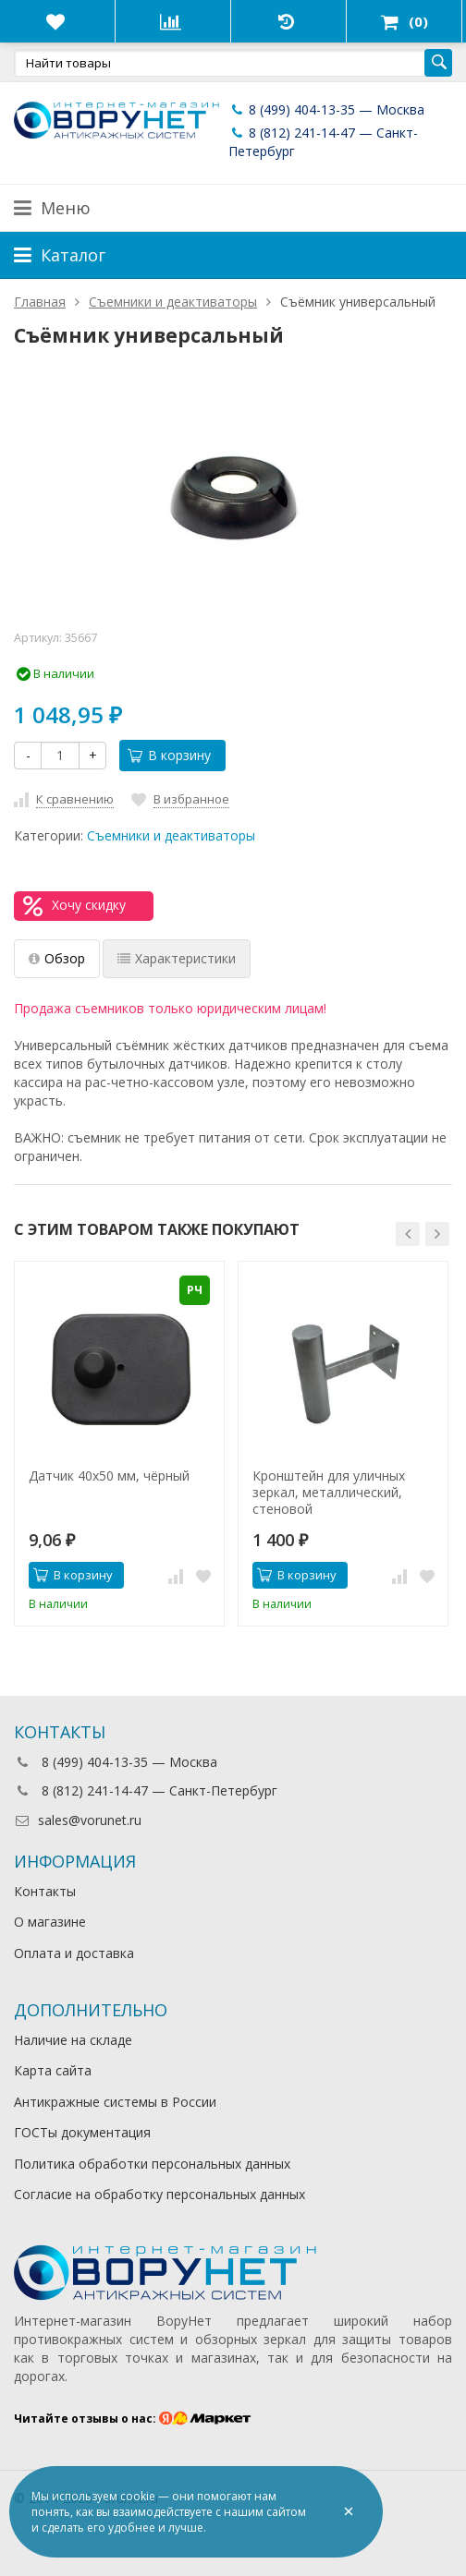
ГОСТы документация (82, 2132)
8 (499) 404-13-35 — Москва (326, 109)
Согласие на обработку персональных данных (159, 2194)
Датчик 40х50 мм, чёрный (109, 1476)
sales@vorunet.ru (77, 1820)
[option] (119, 1444)
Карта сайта (53, 2070)
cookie (137, 2496)
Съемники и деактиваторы (171, 835)
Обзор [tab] (57, 958)
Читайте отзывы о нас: (132, 2418)
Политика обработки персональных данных (152, 2163)
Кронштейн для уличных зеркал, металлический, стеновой (328, 1493)
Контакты (45, 1891)
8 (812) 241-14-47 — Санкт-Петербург (145, 1790)
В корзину (169, 755)
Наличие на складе (73, 2040)
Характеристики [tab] (176, 958)
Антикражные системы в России (115, 2101)
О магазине (50, 1921)
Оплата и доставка (74, 1953)
